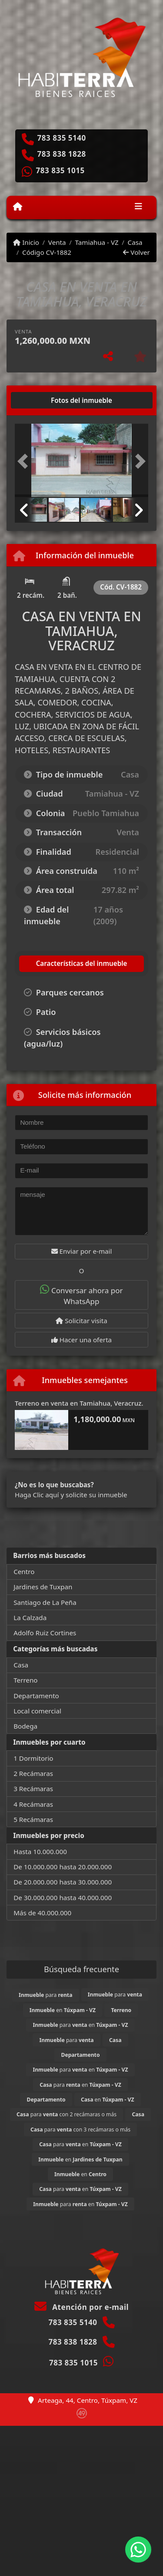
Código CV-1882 (46, 252)
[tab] (48, 400)
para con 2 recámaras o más (66, 2114)
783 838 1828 (61, 154)
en (63, 2010)
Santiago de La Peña (45, 1602)
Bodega (25, 1726)
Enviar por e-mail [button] (81, 1251)
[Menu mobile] (17, 207)
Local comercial (37, 1710)
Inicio (26, 242)
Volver (136, 252)
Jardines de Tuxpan (42, 1586)
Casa (135, 242)
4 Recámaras (33, 1804)
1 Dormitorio (33, 1758)
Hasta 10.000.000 (40, 1851)
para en (80, 2025)
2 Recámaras (33, 1773)
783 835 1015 (60, 170)
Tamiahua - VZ (96, 242)
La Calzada (30, 1617)
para (45, 1995)
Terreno (25, 1680)
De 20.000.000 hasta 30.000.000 (62, 1882)
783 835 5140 (61, 138)
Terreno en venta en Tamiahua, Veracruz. (79, 1403)
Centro (23, 1571)
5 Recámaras (33, 1819)
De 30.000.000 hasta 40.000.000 (62, 1897)
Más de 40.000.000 (42, 1912)
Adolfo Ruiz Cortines (44, 1632)
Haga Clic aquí (37, 1494)
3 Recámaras (33, 1788)
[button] (25, 461)
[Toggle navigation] (138, 207)
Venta (57, 242)
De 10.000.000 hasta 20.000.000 (62, 1866)
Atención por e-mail (81, 2307)
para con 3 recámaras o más (80, 2129)
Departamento (36, 1695)
